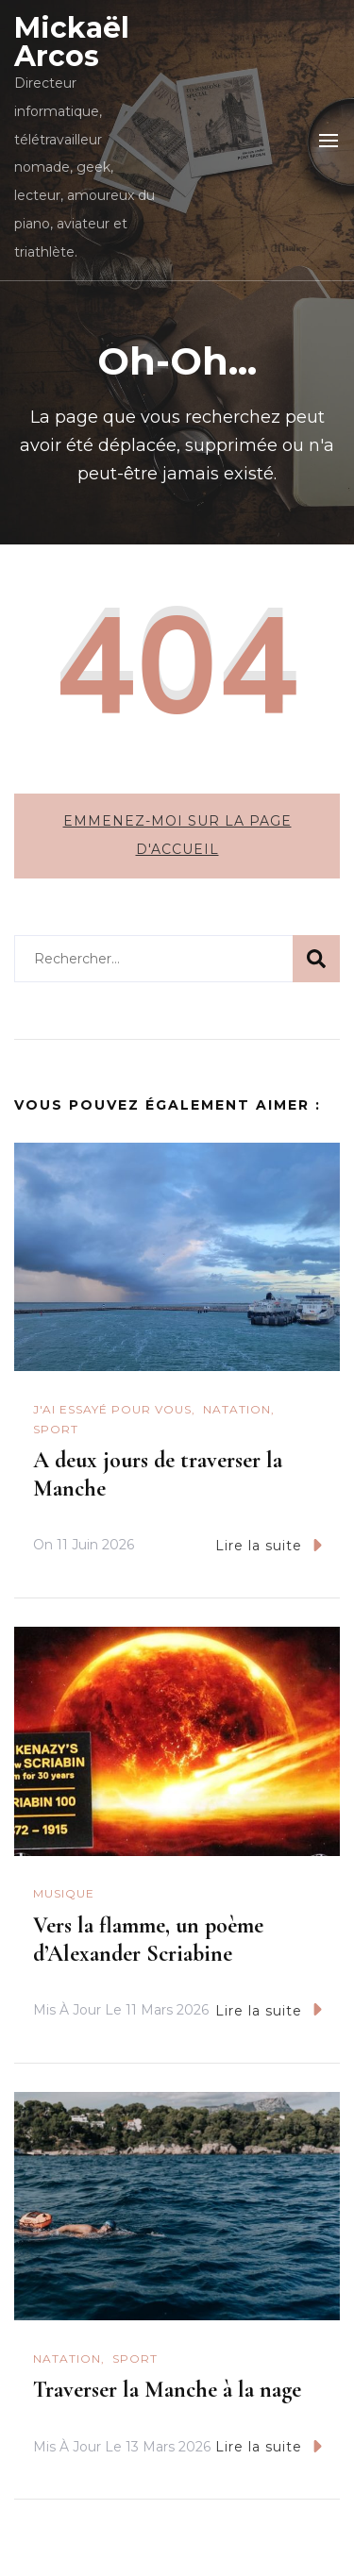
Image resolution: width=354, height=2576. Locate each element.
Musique (63, 1893)
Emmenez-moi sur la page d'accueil (177, 835)
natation (237, 1409)
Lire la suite (268, 1545)
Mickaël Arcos (71, 42)
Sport (55, 1429)
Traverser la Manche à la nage (167, 2389)
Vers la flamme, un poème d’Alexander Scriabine (148, 1939)
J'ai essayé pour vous (112, 1409)
